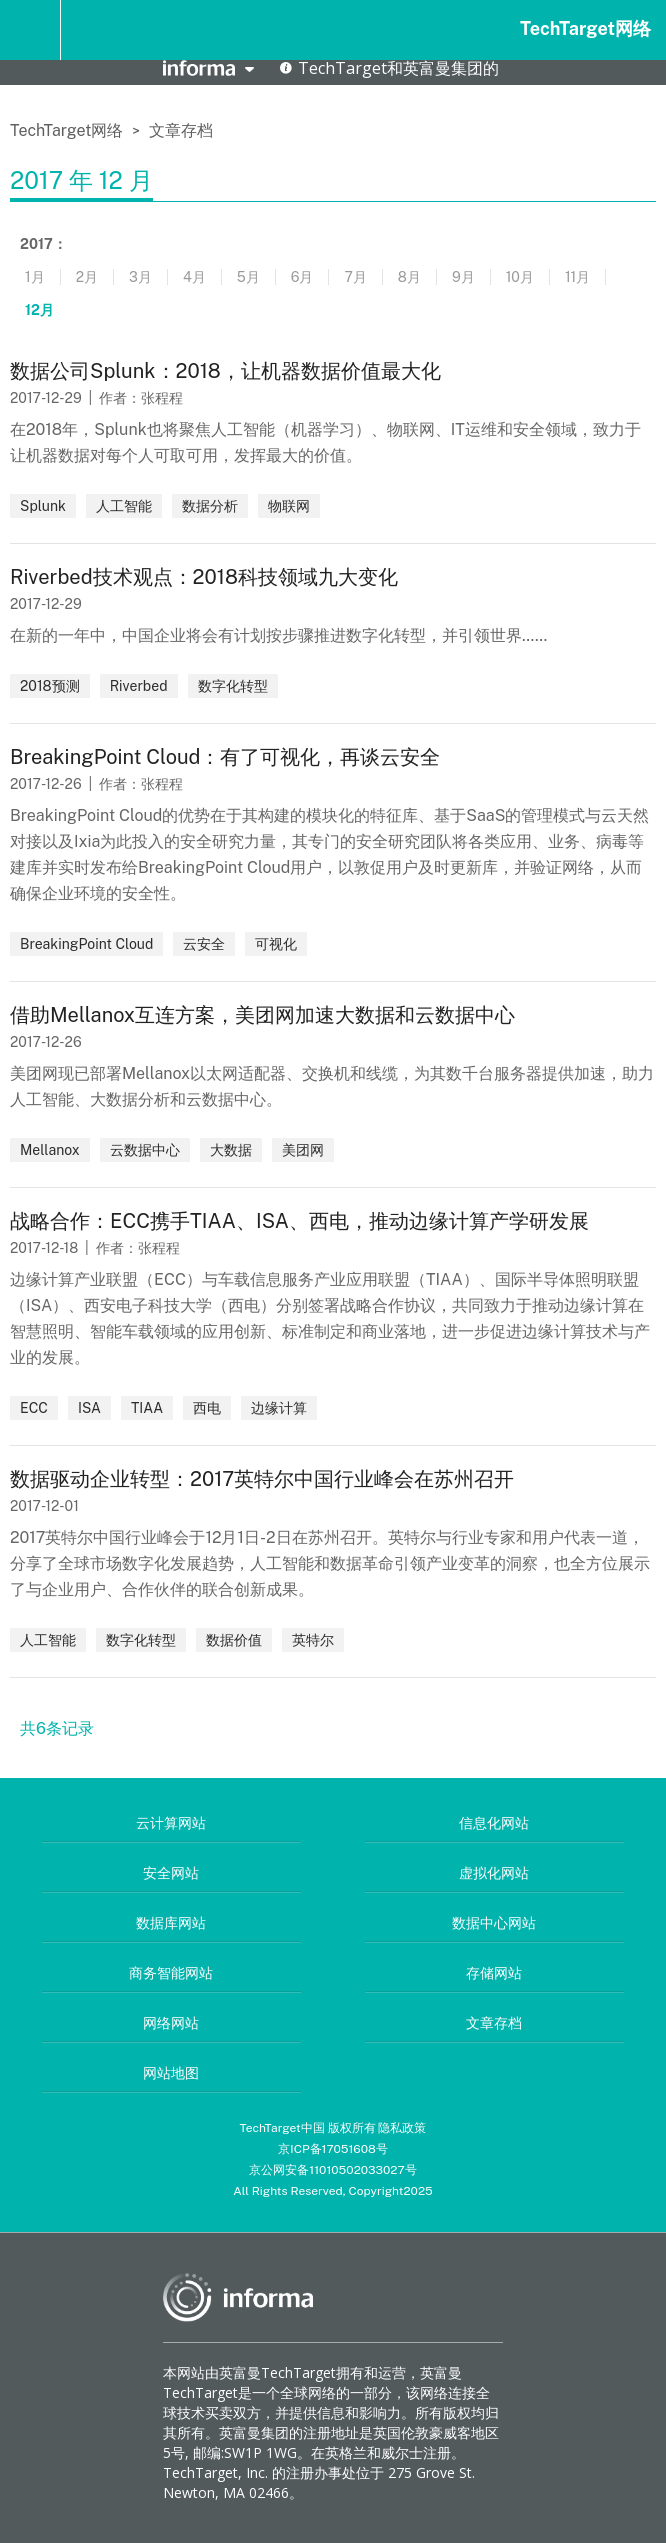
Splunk (43, 506)
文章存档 (181, 130)
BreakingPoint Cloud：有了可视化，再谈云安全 (225, 757)
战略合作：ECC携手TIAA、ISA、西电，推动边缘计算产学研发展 (299, 1221)
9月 (463, 277)
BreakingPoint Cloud (86, 944)
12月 (39, 310)
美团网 (303, 1150)
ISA (89, 1408)
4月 (194, 277)
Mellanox (50, 1150)
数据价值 (234, 1640)
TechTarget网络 (585, 28)
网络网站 (171, 2023)
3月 (140, 277)
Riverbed (139, 686)
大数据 (231, 1150)
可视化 (276, 944)
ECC (34, 1408)
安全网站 (171, 1873)
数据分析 (210, 506)
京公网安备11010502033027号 (332, 2170)
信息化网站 (494, 1823)
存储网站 (494, 1973)
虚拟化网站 (494, 1873)
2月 (87, 277)
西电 (207, 1408)
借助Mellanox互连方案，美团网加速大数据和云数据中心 (262, 1015)
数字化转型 (233, 686)
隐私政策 (402, 2128)
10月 (520, 277)
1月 (35, 277)
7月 (355, 277)
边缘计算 (279, 1408)
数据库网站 (171, 1923)
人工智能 (124, 506)
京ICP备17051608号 (333, 2149)
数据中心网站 (494, 1923)
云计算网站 (171, 1823)
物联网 (289, 506)
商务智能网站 (171, 1973)
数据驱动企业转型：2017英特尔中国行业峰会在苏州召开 (262, 1479)
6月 (302, 277)
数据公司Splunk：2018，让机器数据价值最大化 (225, 371)
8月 (409, 277)
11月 (577, 277)
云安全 (204, 944)
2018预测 (50, 686)
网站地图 (171, 2073)
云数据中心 (145, 1150)
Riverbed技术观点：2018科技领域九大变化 (204, 577)
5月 (248, 277)
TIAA (147, 1408)
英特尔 (313, 1640)
